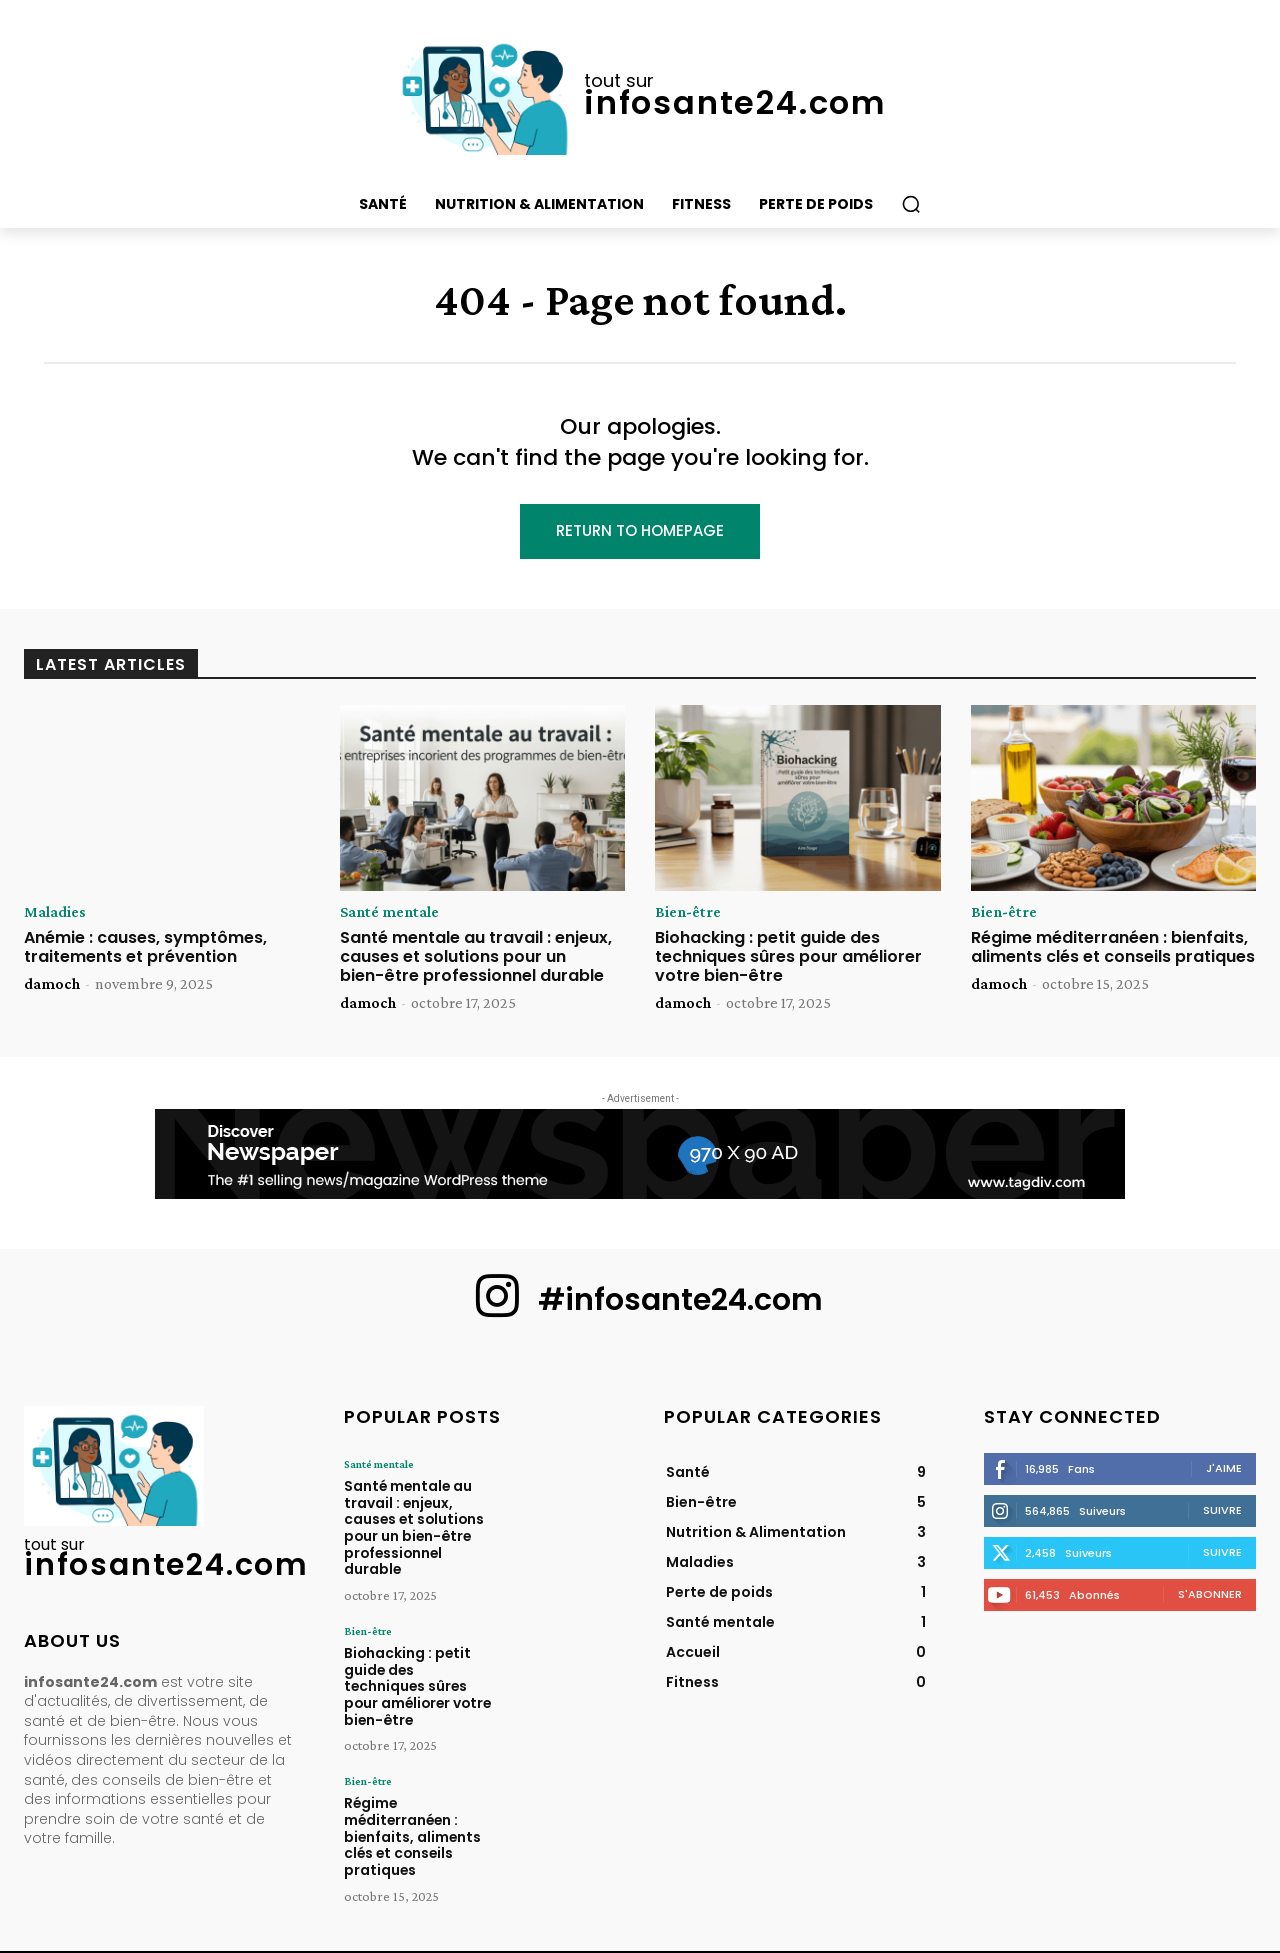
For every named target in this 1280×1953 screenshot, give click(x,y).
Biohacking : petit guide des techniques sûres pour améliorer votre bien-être (788, 956)
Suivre (1222, 1510)
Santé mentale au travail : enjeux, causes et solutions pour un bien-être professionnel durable (476, 956)
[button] (911, 204)
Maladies (55, 912)
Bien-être (688, 912)
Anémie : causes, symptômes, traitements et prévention (145, 947)
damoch (52, 983)
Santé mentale (389, 912)
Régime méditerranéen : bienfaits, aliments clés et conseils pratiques (1113, 947)
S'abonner (1210, 1594)
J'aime (1224, 1468)
